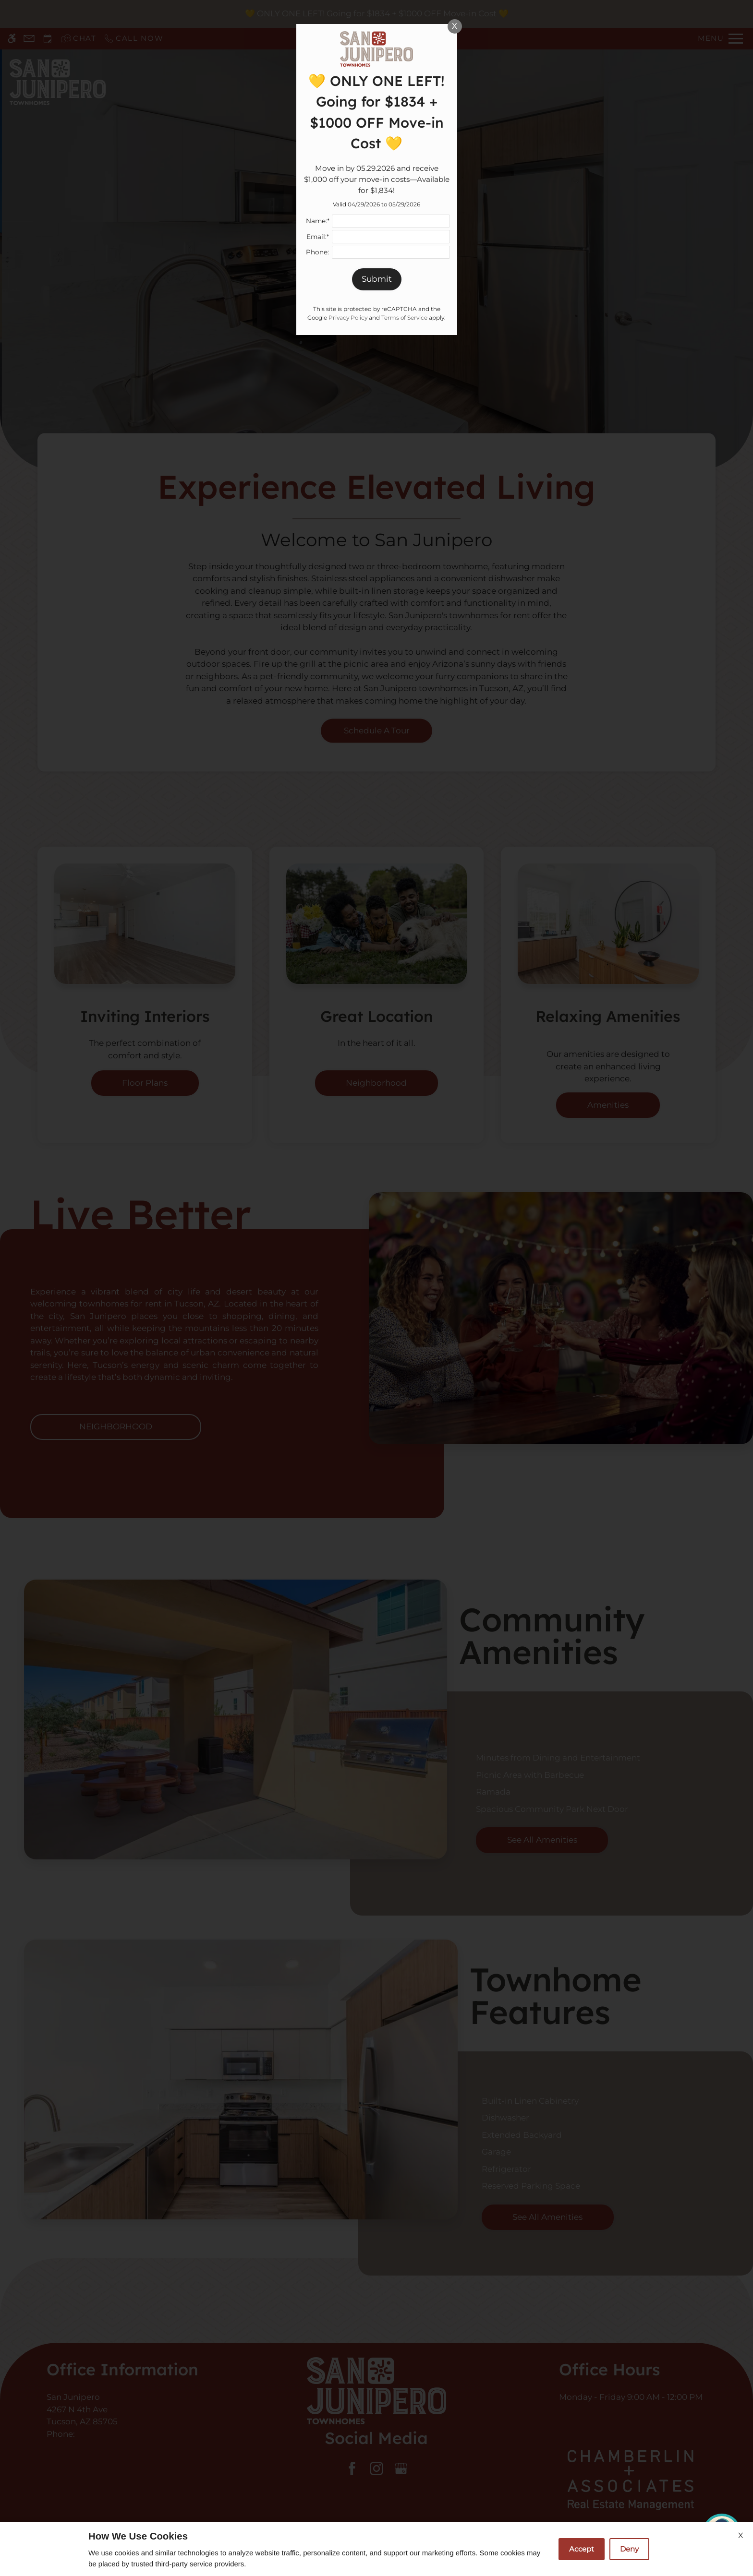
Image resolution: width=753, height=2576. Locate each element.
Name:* (317, 221)
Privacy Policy (347, 317)
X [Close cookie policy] (740, 2535)
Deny (629, 2548)
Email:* (317, 236)
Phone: (317, 252)
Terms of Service (404, 317)
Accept (581, 2548)
